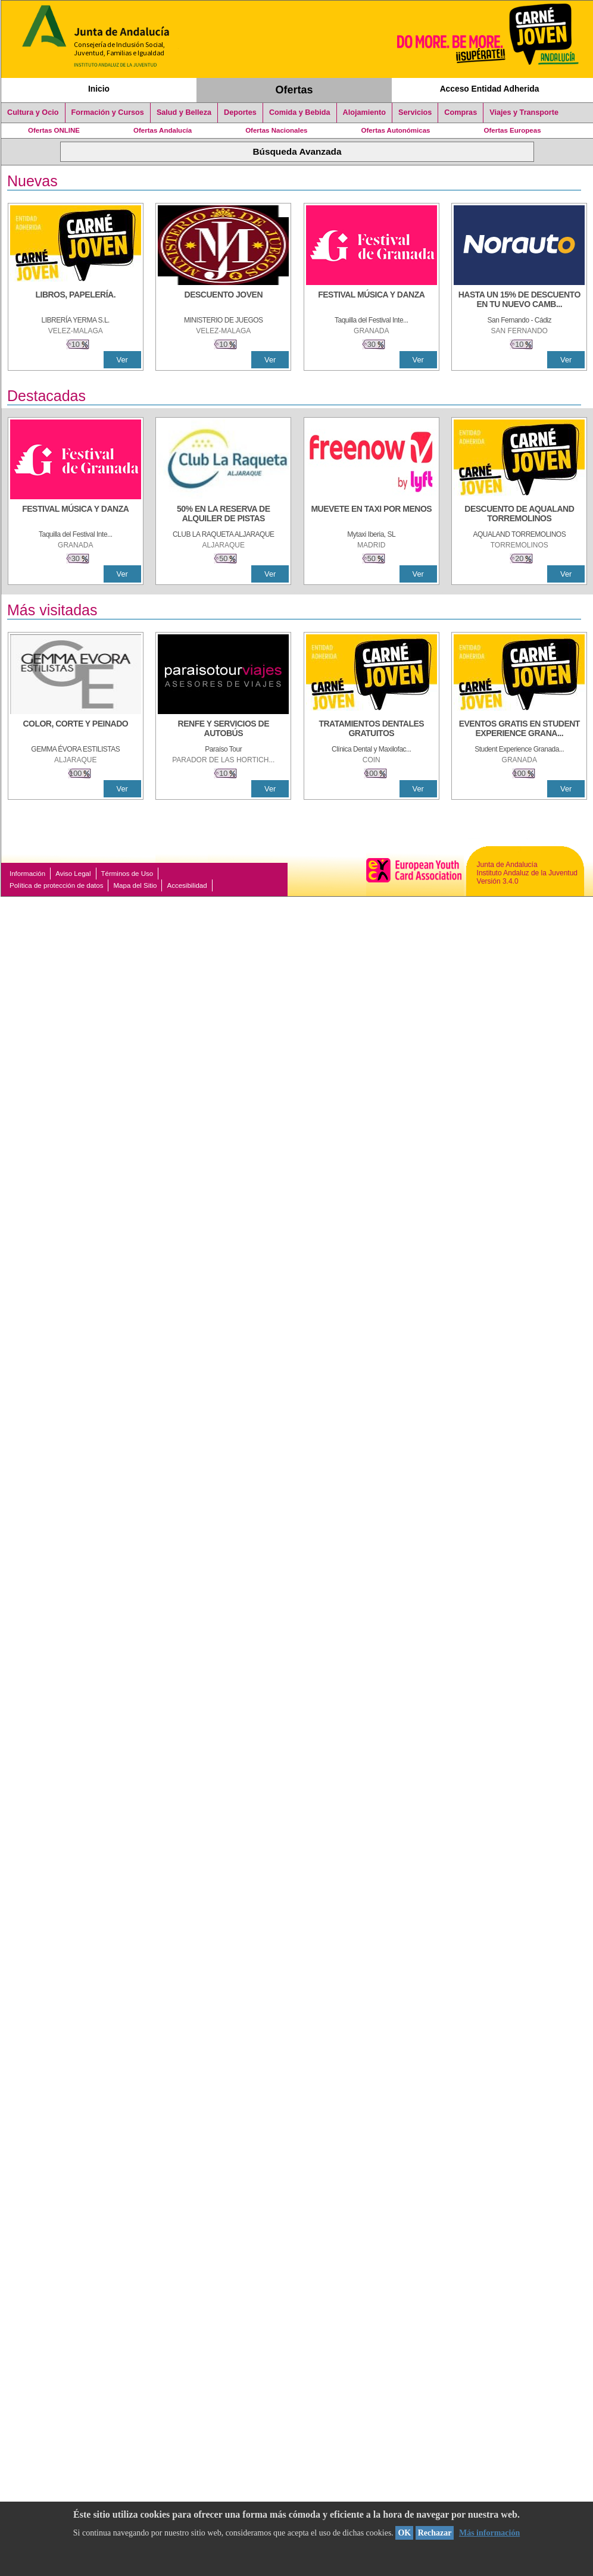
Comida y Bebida (299, 112)
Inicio (99, 88)
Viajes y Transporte (523, 112)
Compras (460, 112)
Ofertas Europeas (512, 130)
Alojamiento (364, 112)
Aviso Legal (72, 873)
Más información (489, 2532)
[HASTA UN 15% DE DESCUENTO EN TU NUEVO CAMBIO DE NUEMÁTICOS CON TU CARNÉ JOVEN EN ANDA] (519, 300)
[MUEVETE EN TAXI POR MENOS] (371, 515)
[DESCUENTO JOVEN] (223, 300)
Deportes (240, 112)
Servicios (415, 112)
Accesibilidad (187, 885)
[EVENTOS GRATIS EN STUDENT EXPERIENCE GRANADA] (519, 729)
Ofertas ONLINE (54, 130)
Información (27, 873)
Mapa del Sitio (135, 885)
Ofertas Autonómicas (395, 130)
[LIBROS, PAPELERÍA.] (75, 300)
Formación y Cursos (107, 112)
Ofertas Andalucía (162, 130)
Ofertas (294, 90)
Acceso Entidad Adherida (489, 88)
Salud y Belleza (184, 112)
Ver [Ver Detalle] (122, 359)
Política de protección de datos (56, 885)
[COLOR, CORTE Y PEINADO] (75, 729)
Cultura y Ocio (33, 112)
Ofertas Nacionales (276, 130)
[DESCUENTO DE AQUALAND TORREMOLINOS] (519, 515)
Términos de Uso (127, 873)
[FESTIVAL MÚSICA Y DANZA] (371, 300)
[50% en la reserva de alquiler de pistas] (223, 515)
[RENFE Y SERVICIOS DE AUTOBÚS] (223, 729)
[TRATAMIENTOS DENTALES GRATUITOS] (371, 729)
